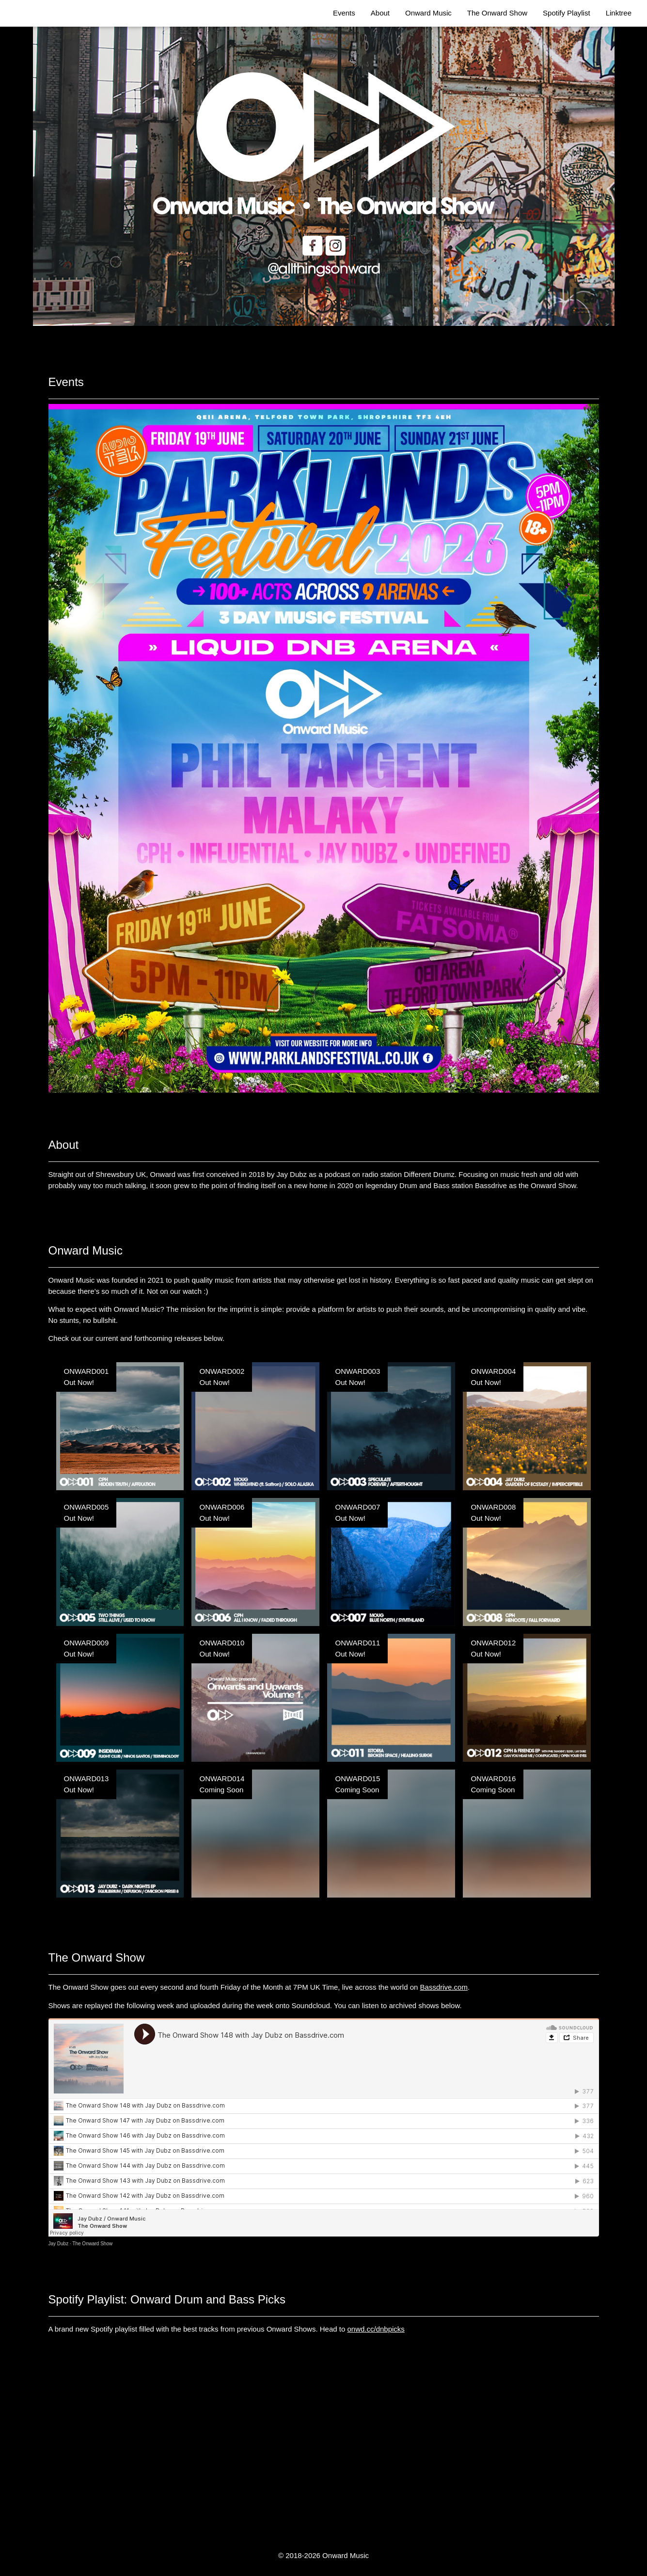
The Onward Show (497, 13)
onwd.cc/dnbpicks (375, 2329)
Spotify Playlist (566, 13)
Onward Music (428, 13)
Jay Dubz (58, 2243)
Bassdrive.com (444, 1987)
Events (344, 13)
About (380, 13)
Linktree (618, 13)
